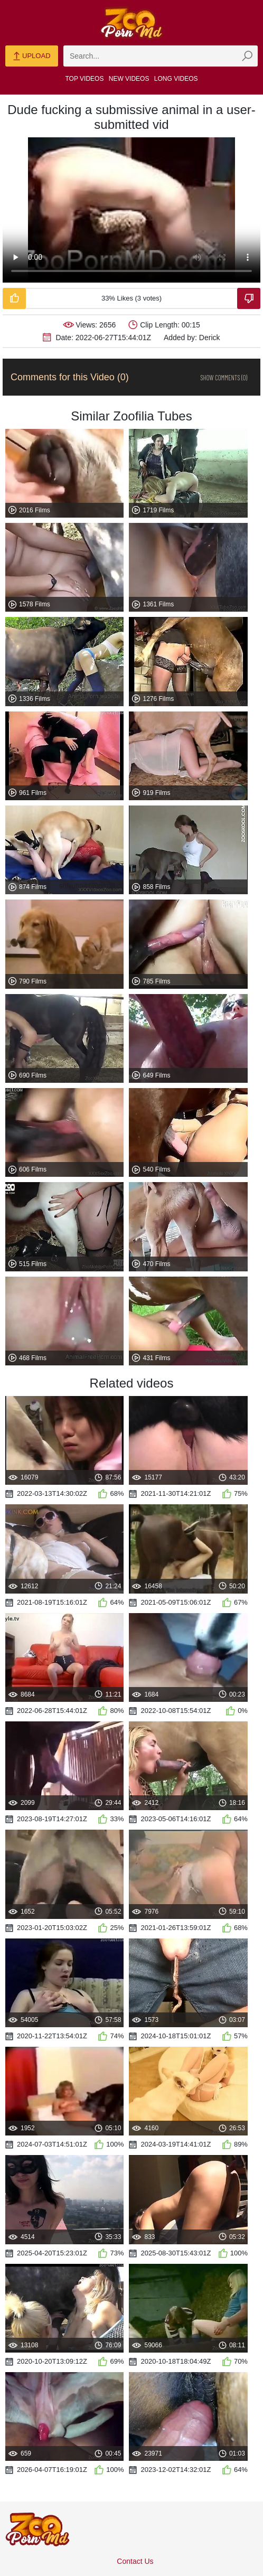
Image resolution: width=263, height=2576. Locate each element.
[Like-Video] (14, 298)
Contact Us (135, 2561)
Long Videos (176, 78)
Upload (31, 56)
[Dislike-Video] (248, 298)
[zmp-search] (160, 56)
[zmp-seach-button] (247, 56)
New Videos (129, 78)
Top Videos (84, 78)
